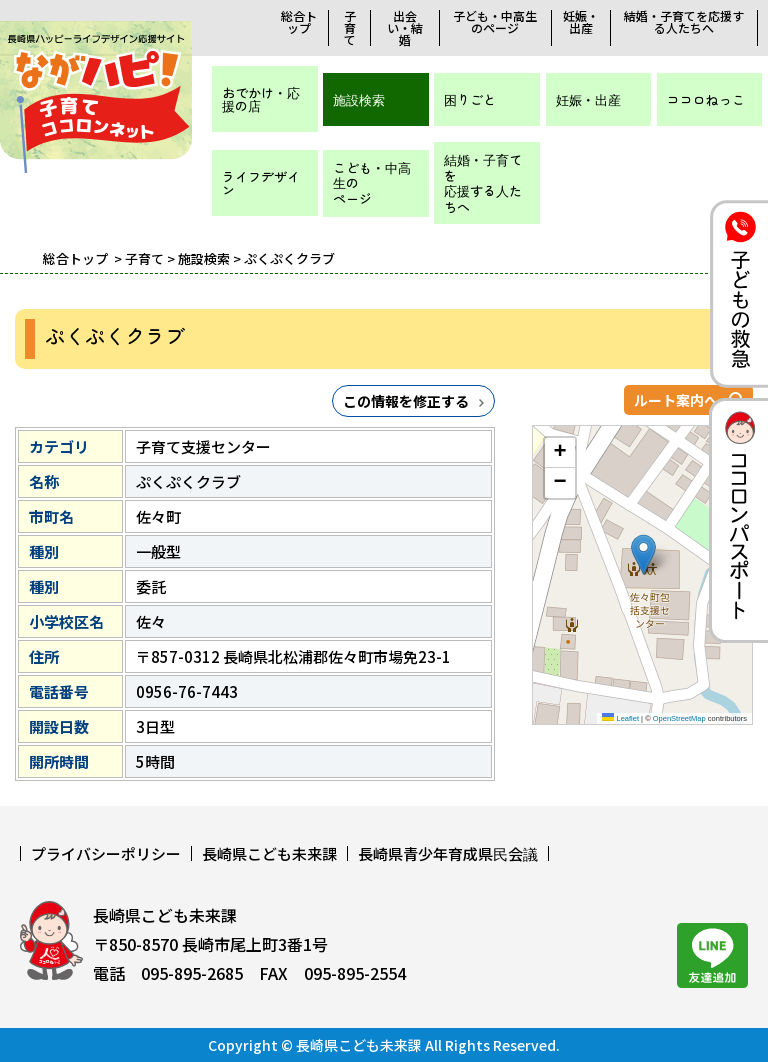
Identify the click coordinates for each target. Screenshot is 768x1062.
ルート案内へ (676, 400)
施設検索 (359, 99)
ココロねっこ (706, 99)
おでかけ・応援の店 (261, 99)
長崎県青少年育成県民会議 (448, 853)
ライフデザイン (261, 183)
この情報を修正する (406, 401)
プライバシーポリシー (106, 853)
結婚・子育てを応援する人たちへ (684, 22)
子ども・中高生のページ (495, 22)
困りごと (470, 99)
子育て (350, 28)
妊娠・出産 (581, 22)
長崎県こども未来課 (269, 853)
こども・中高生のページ (372, 183)
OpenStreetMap (679, 718)
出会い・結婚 (405, 28)
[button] (643, 554)
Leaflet (620, 718)
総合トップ (299, 22)
